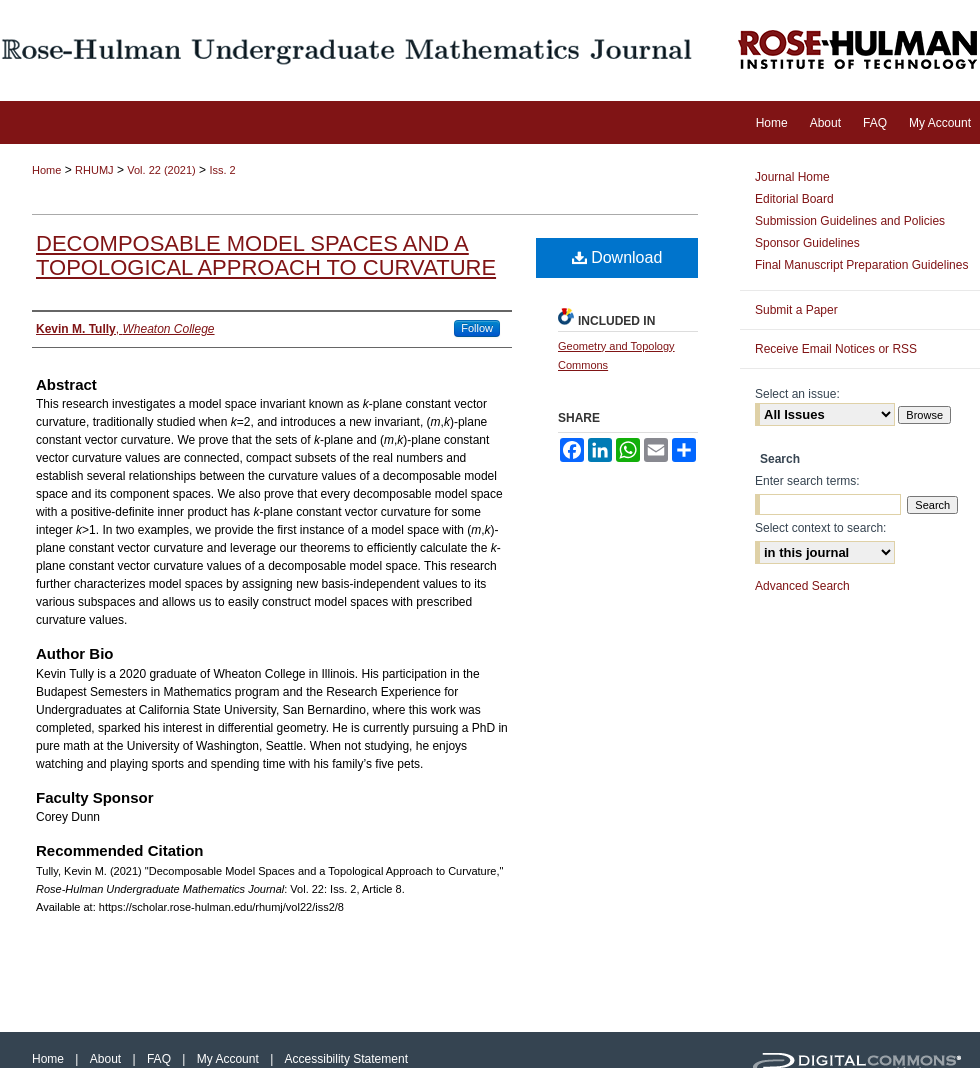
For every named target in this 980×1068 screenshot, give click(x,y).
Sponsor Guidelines (807, 243)
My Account (229, 1059)
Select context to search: (820, 528)
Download (617, 257)
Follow (477, 328)
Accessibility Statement (346, 1059)
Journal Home (792, 177)
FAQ (160, 1059)
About (107, 1059)
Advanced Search (802, 586)
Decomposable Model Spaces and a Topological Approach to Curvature (266, 255)
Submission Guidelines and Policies (850, 221)
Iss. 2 (222, 170)
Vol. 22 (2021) (161, 170)
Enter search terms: (807, 481)
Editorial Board (794, 199)
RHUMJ (94, 170)
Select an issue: (797, 394)
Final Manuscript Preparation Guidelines (861, 265)
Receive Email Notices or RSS (836, 349)
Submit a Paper (796, 310)
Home (46, 170)
